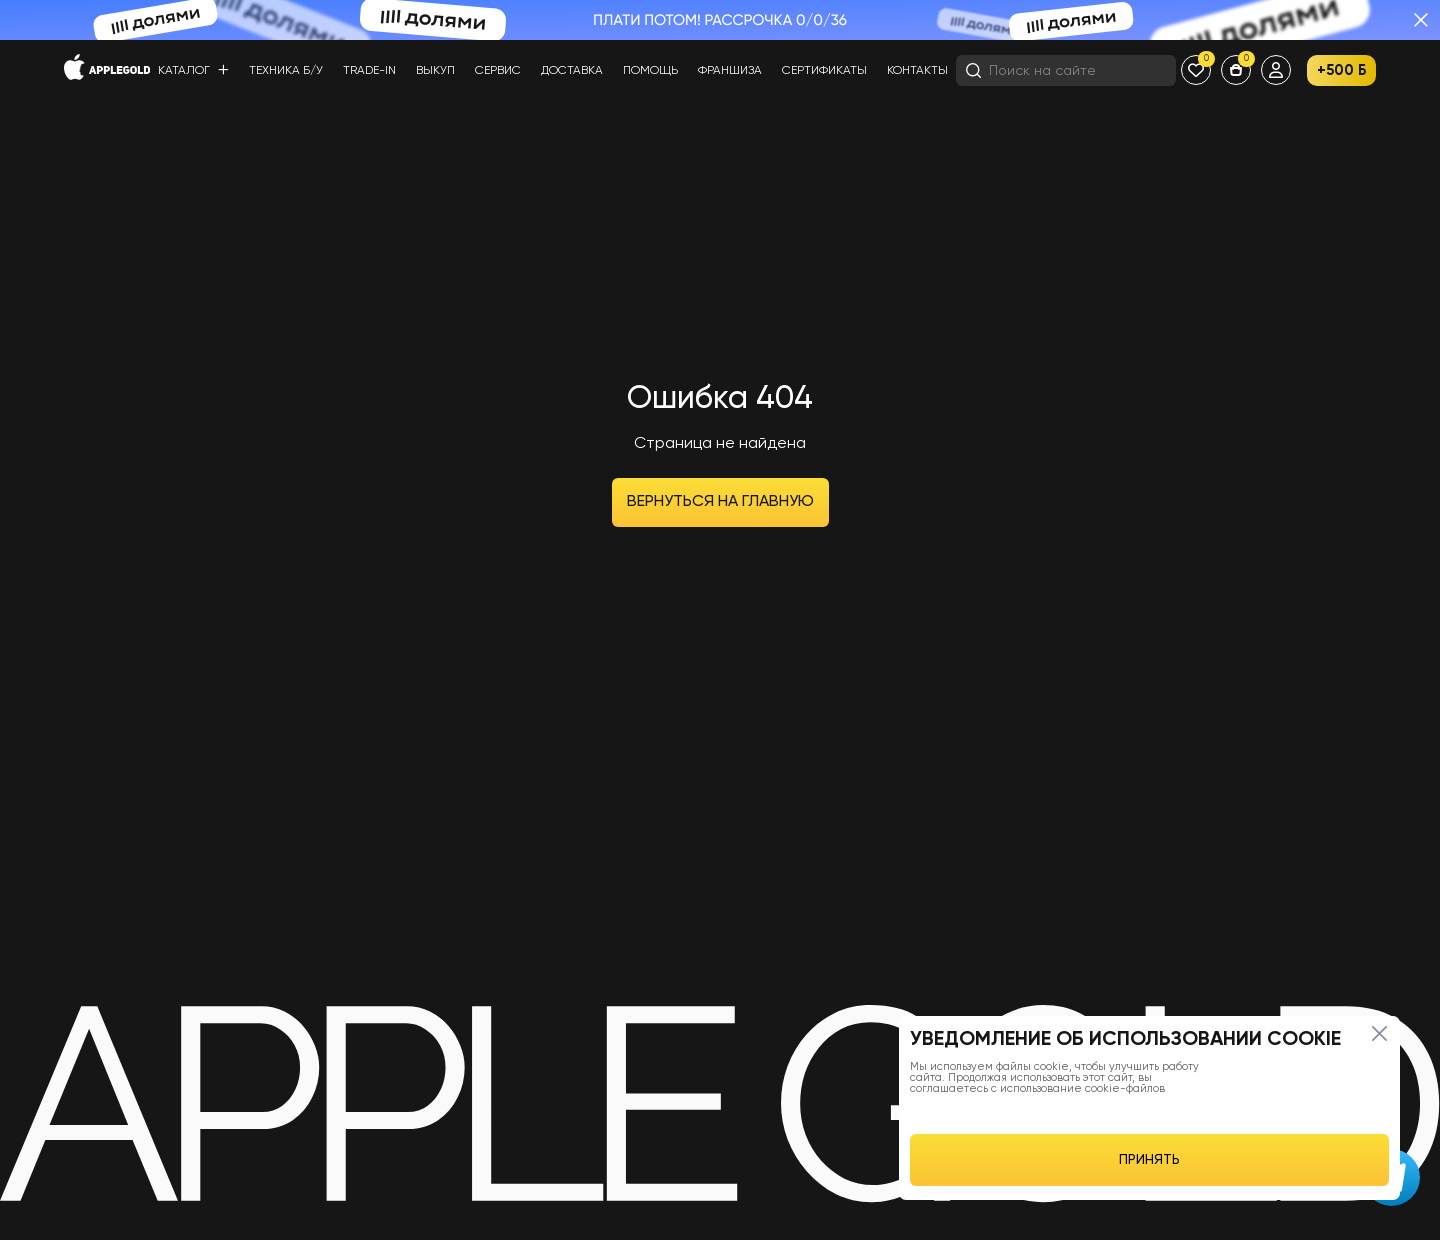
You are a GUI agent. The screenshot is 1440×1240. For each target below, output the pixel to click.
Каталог (193, 71)
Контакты (917, 71)
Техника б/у (286, 71)
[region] (1149, 1108)
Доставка (572, 71)
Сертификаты (824, 71)
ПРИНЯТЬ (1149, 1160)
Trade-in (369, 71)
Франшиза (730, 71)
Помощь (650, 71)
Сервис (498, 71)
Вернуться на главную (720, 502)
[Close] (1379, 1033)
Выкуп (435, 71)
